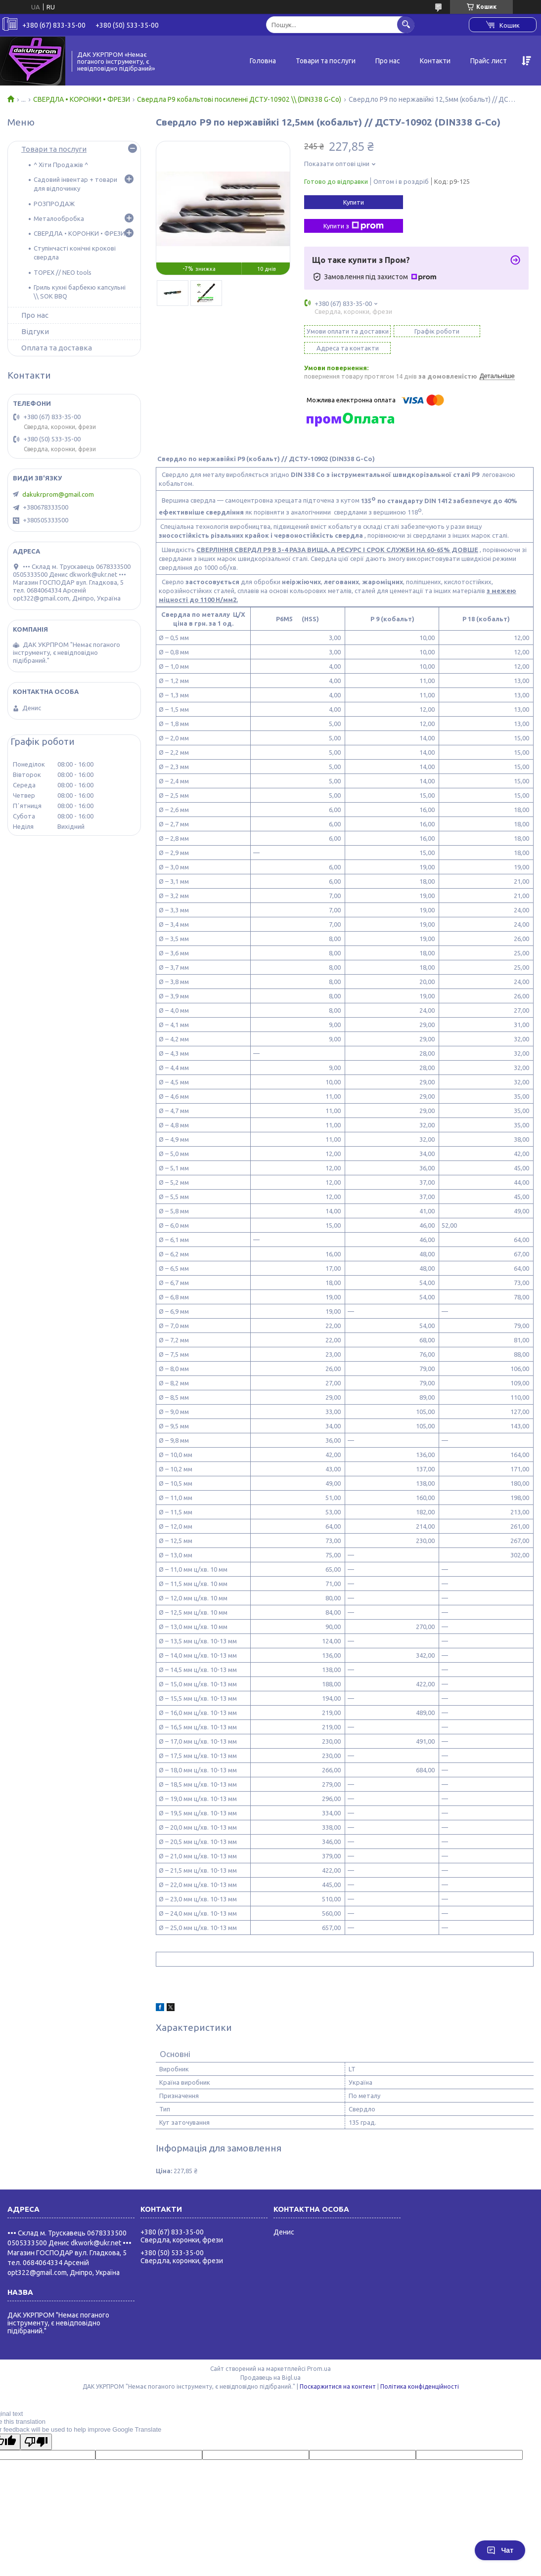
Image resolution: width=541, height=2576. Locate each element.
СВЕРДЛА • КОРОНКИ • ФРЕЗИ (81, 99)
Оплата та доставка (56, 347)
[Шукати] (405, 24)
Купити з (353, 225)
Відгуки (35, 331)
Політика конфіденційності (419, 2377)
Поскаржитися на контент (338, 2377)
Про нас (387, 61)
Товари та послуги (326, 61)
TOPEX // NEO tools (62, 272)
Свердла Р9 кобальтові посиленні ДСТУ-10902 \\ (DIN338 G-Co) (239, 99)
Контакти (435, 61)
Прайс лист (488, 61)
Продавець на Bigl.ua (270, 2368)
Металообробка (59, 218)
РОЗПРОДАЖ (54, 203)
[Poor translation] (36, 2433)
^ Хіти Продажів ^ (61, 164)
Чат (500, 2550)
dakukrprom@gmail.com (58, 494)
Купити (353, 202)
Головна (263, 61)
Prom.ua (319, 2360)
